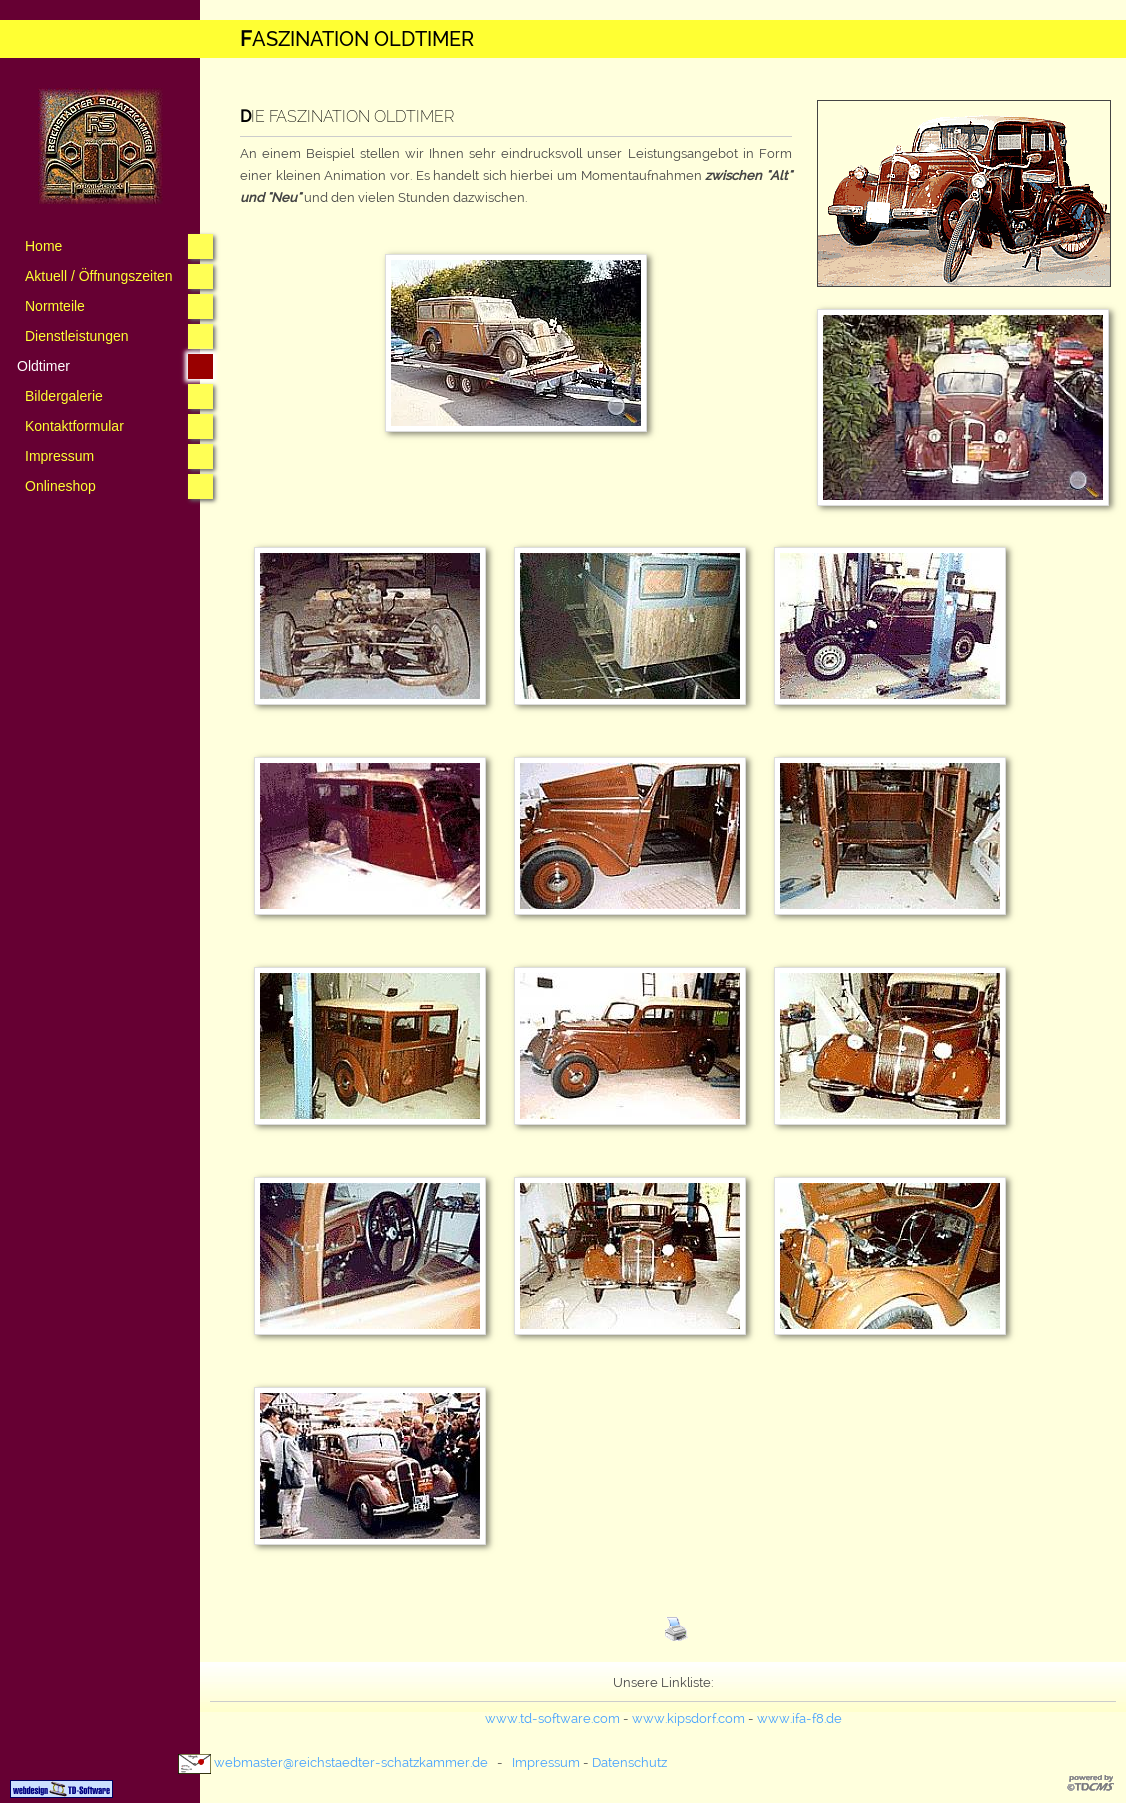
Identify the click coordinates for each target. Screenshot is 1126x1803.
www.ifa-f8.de (799, 1718)
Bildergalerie (64, 396)
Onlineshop (60, 486)
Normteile (55, 306)
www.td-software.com (552, 1718)
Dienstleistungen (77, 336)
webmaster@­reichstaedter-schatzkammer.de (351, 1762)
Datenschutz (629, 1762)
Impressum (59, 456)
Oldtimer (43, 366)
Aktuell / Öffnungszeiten (99, 276)
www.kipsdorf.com (688, 1718)
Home (43, 246)
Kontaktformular (74, 426)
